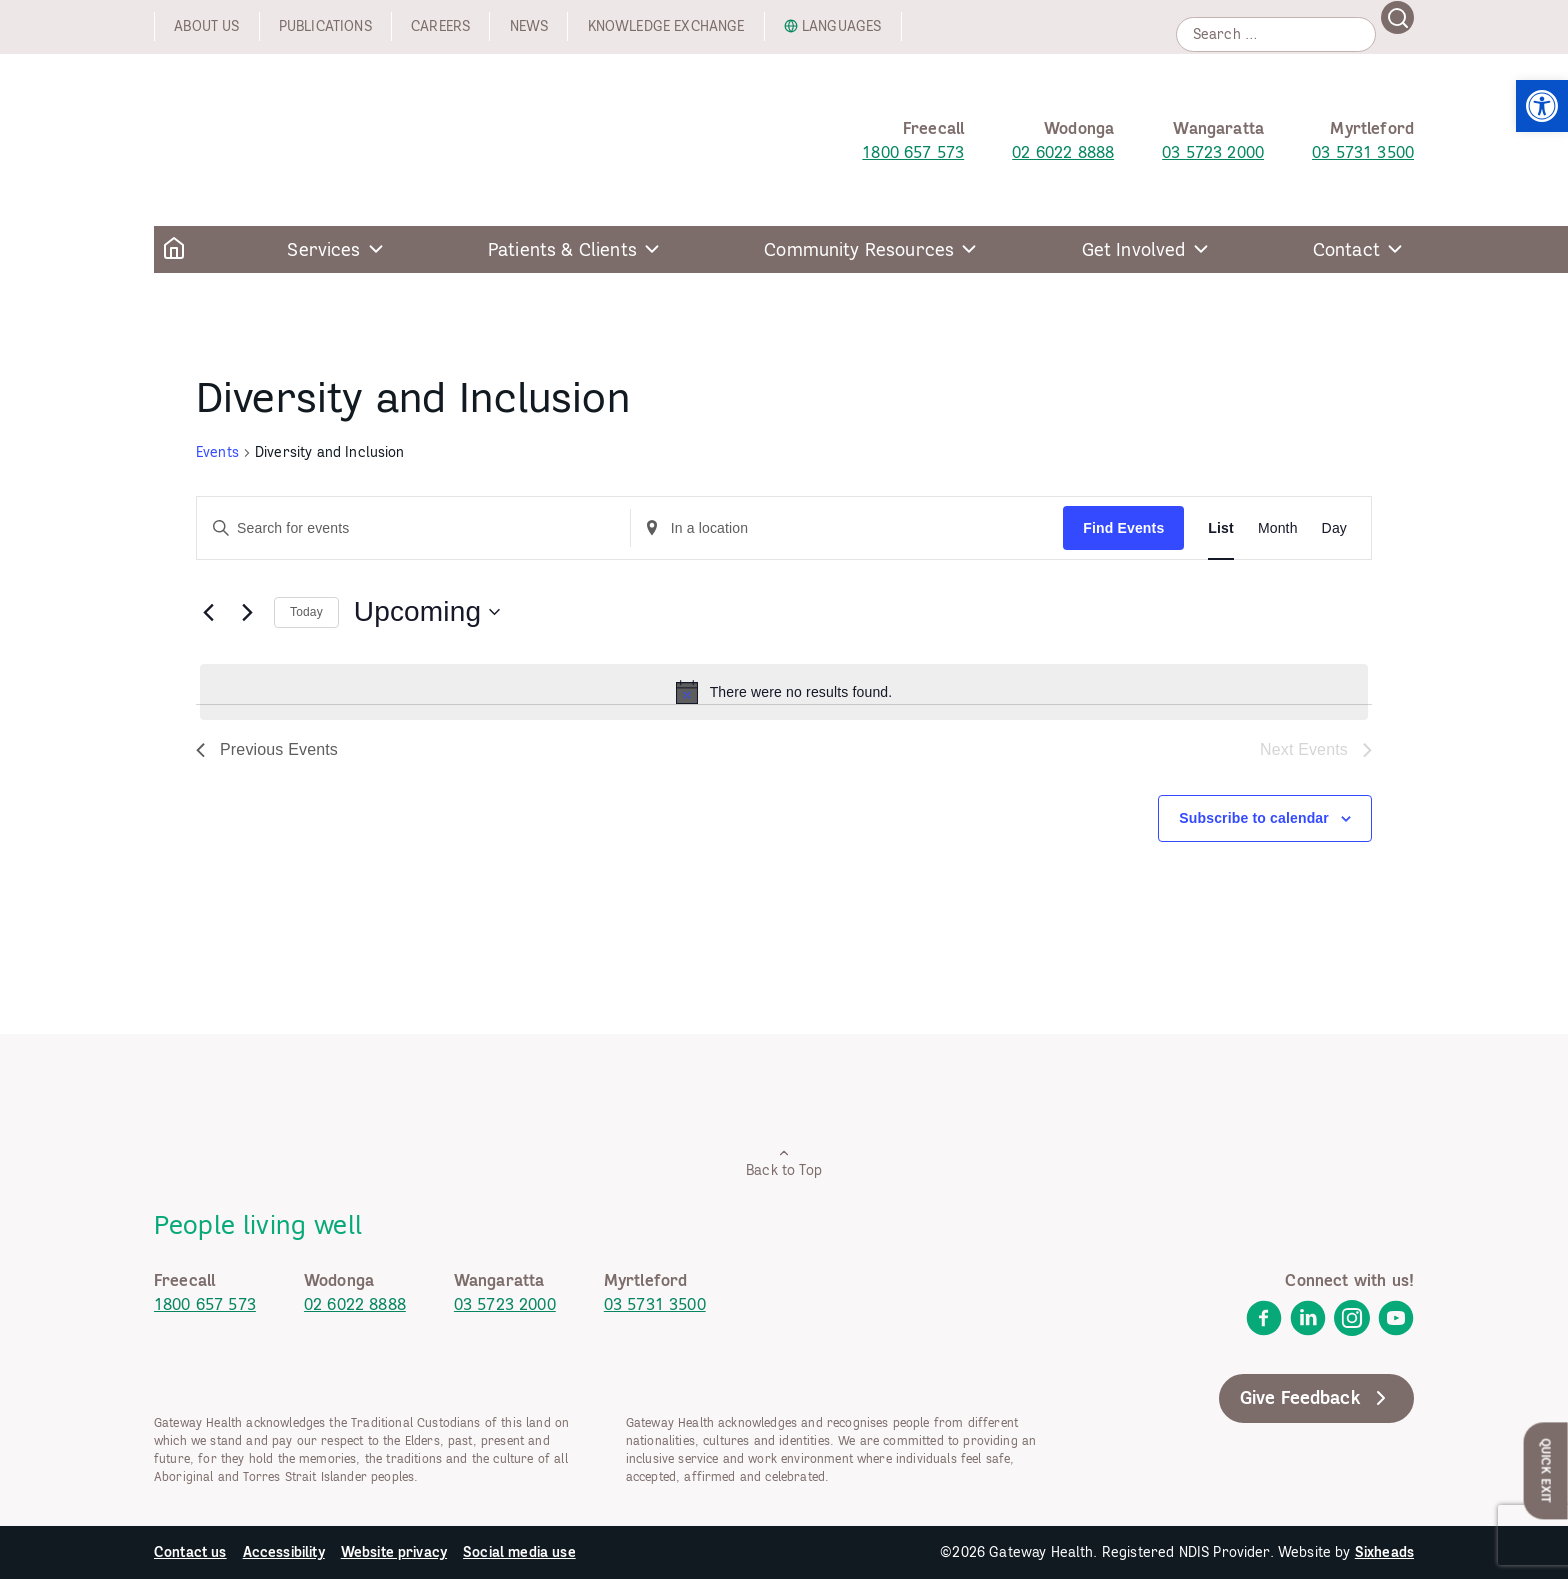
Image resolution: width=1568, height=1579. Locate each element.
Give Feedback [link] (1316, 1398)
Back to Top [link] (784, 1162)
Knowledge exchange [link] (666, 26)
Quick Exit (1546, 1470)
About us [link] (206, 26)
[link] (1542, 106)
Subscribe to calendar (1254, 818)
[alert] (784, 692)
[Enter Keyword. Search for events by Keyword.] (413, 528)
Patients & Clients (562, 249)
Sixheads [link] (1384, 1552)
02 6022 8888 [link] (1063, 152)
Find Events (1123, 528)
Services (323, 249)
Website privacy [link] (394, 1552)
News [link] (529, 26)
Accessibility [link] (284, 1552)
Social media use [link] (519, 1552)
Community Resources (859, 249)
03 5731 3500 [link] (1363, 152)
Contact (1346, 249)
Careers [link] (440, 26)
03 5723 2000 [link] (1213, 152)
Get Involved (1134, 249)
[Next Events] (247, 612)
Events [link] (217, 452)
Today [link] (306, 612)
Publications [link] (325, 26)
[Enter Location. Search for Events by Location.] (847, 528)
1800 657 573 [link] (913, 152)
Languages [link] (841, 26)
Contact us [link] (190, 1552)
